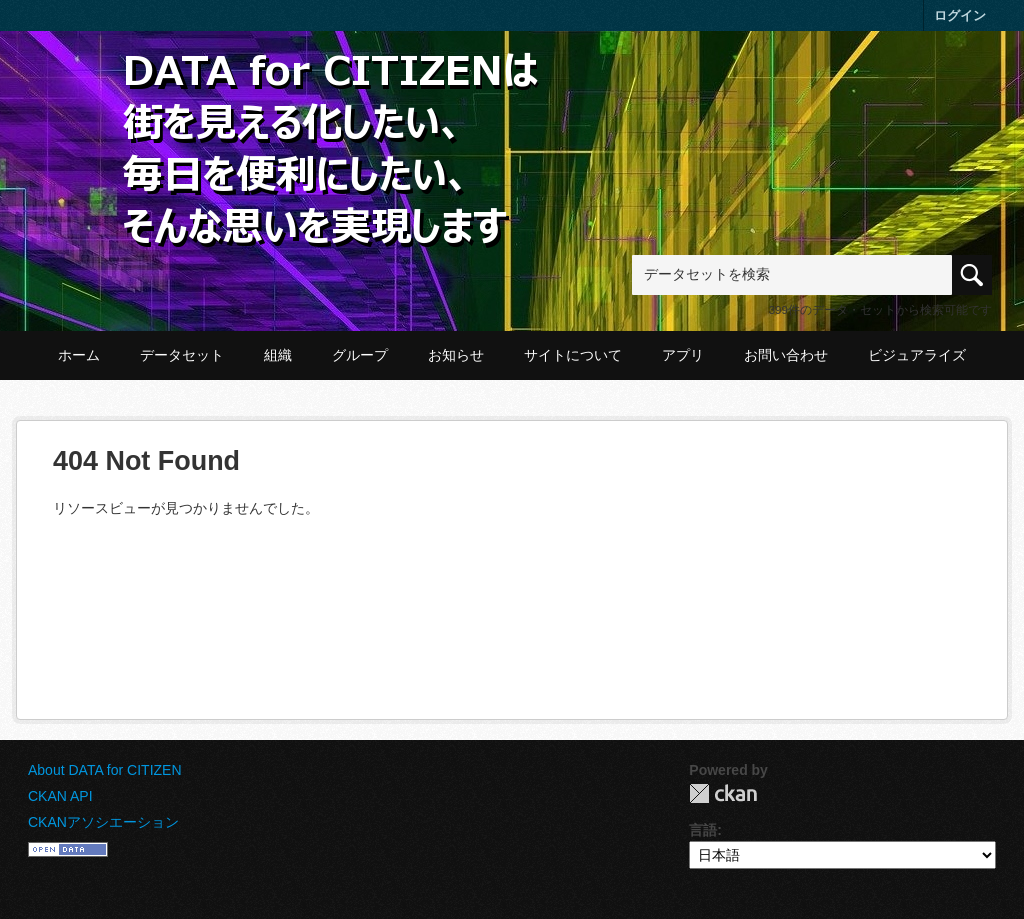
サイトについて (573, 355)
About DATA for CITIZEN (105, 770)
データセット (182, 355)
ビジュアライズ (917, 355)
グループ (360, 355)
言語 (703, 830)
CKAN (723, 793)
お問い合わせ (786, 355)
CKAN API (60, 796)
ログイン (960, 15)
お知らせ (456, 355)
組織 (278, 355)
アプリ (683, 355)
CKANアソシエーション (103, 822)
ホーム (79, 355)
